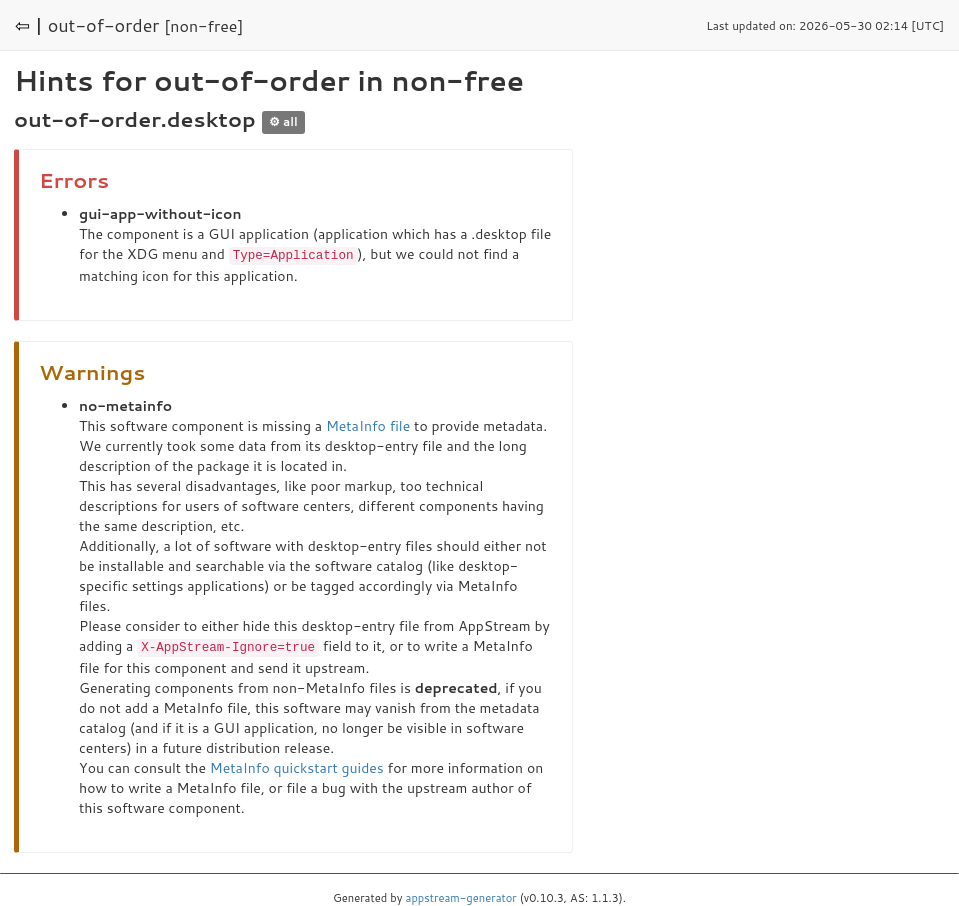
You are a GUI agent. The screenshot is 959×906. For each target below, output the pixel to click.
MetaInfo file (368, 425)
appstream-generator (461, 896)
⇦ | (29, 25)
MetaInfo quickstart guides (297, 766)
